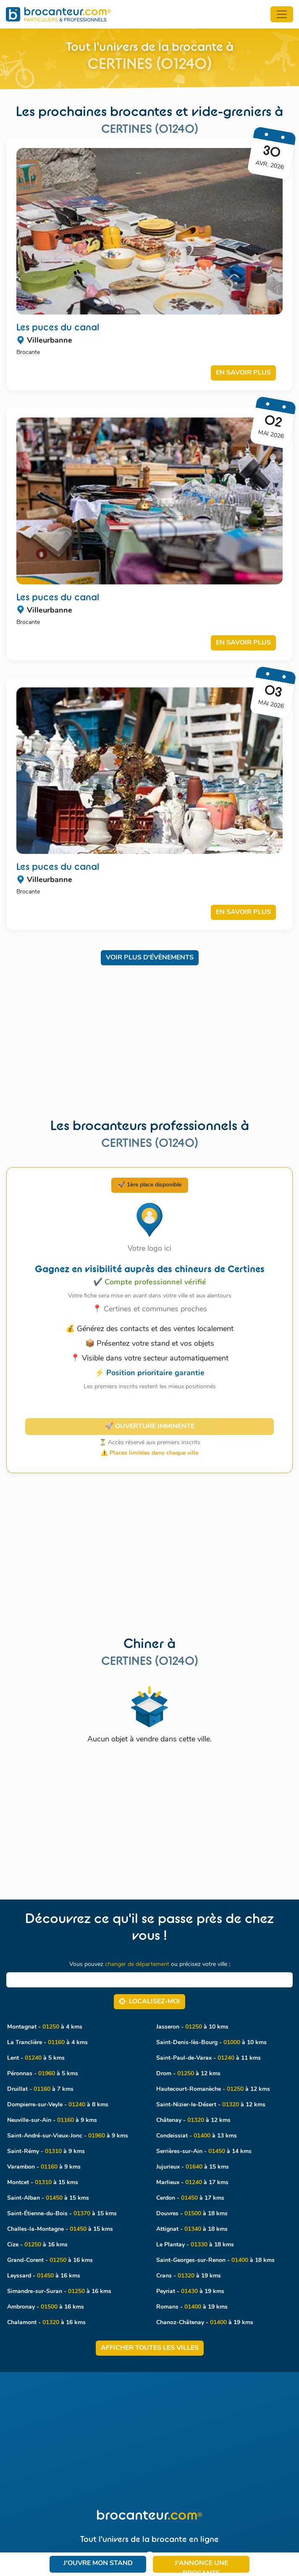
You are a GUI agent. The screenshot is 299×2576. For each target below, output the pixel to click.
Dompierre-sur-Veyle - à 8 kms (57, 2105)
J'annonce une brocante (201, 2566)
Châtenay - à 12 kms (193, 2120)
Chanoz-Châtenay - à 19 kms (204, 2323)
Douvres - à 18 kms (192, 2214)
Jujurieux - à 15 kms (192, 2167)
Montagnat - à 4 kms (44, 2027)
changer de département (137, 1964)
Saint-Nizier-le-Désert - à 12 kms (210, 2105)
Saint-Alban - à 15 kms (48, 2198)
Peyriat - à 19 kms (190, 2291)
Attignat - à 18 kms (192, 2229)
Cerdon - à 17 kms (190, 2198)
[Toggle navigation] (281, 14)
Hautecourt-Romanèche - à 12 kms (213, 2089)
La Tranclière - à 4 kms (47, 2043)
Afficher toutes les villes (150, 2348)
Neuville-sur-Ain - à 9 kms (52, 2120)
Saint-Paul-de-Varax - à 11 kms (208, 2058)
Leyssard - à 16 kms (43, 2276)
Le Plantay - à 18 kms (195, 2245)
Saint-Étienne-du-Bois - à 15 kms (62, 2214)
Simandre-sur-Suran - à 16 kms (59, 2291)
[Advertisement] (149, 1034)
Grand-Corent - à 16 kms (50, 2260)
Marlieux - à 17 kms (192, 2183)
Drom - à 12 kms (188, 2074)
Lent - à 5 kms (36, 2058)
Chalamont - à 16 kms (46, 2323)
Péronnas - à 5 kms (42, 2074)
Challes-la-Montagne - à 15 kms (60, 2229)
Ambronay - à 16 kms (45, 2307)
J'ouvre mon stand (98, 2563)
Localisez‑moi (149, 2001)
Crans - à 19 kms (188, 2276)
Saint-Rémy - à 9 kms (46, 2151)
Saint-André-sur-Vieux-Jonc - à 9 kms (67, 2136)
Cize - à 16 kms (37, 2245)
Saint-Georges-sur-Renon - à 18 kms (215, 2260)
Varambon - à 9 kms (44, 2167)
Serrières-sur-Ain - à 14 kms (204, 2151)
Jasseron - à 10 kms (192, 2027)
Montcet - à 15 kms (42, 2183)
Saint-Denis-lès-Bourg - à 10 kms (211, 2043)
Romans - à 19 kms (192, 2307)
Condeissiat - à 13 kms (196, 2136)
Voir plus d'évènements (150, 957)
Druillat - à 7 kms (40, 2089)
